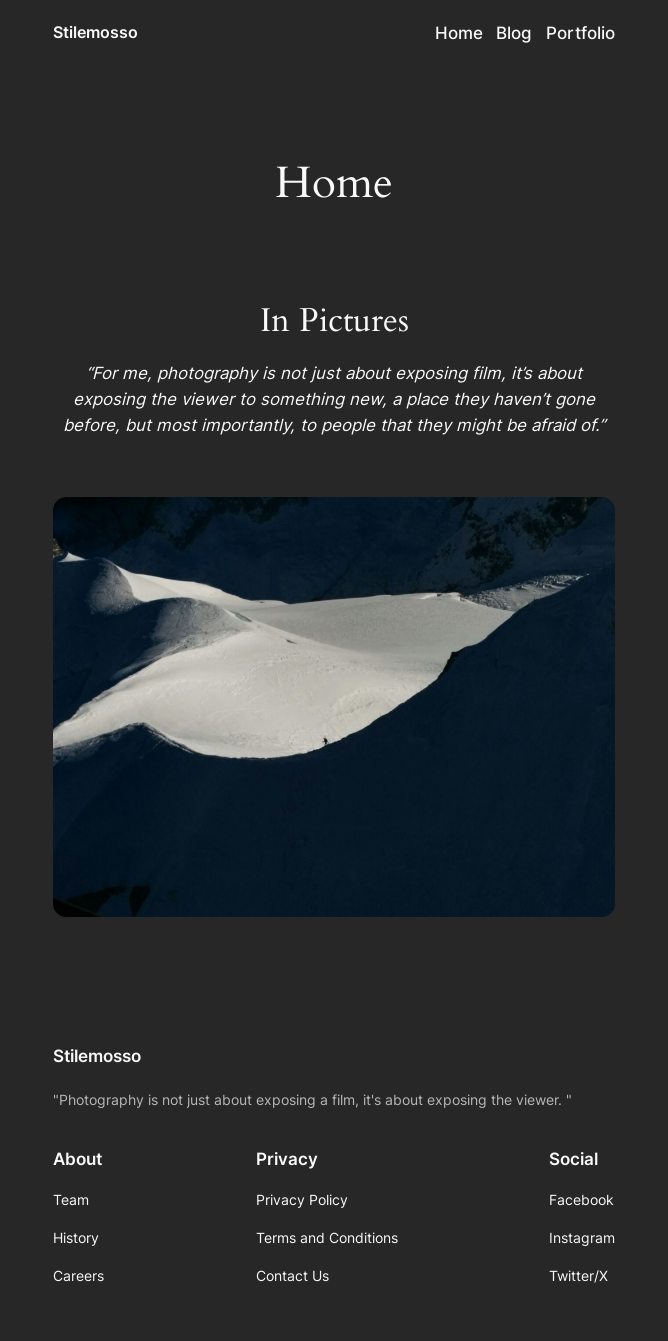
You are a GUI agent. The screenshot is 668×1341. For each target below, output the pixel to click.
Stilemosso (95, 32)
